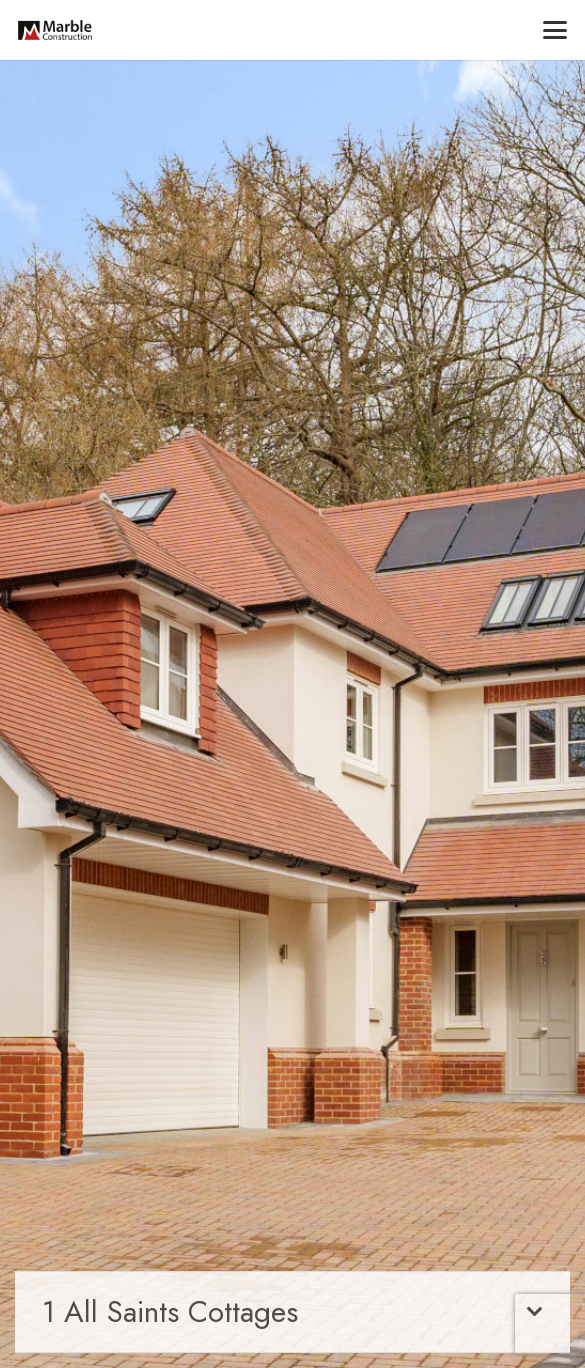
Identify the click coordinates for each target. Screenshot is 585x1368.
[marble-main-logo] (55, 30)
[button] (555, 30)
